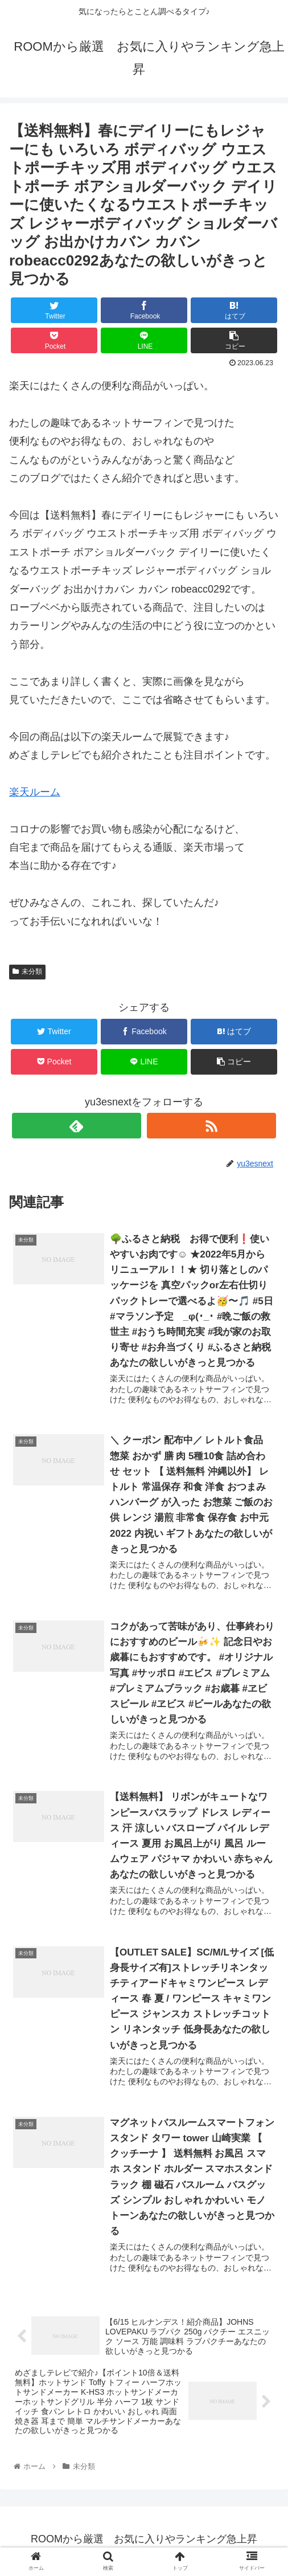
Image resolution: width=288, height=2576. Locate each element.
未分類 (27, 971)
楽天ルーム (34, 792)
